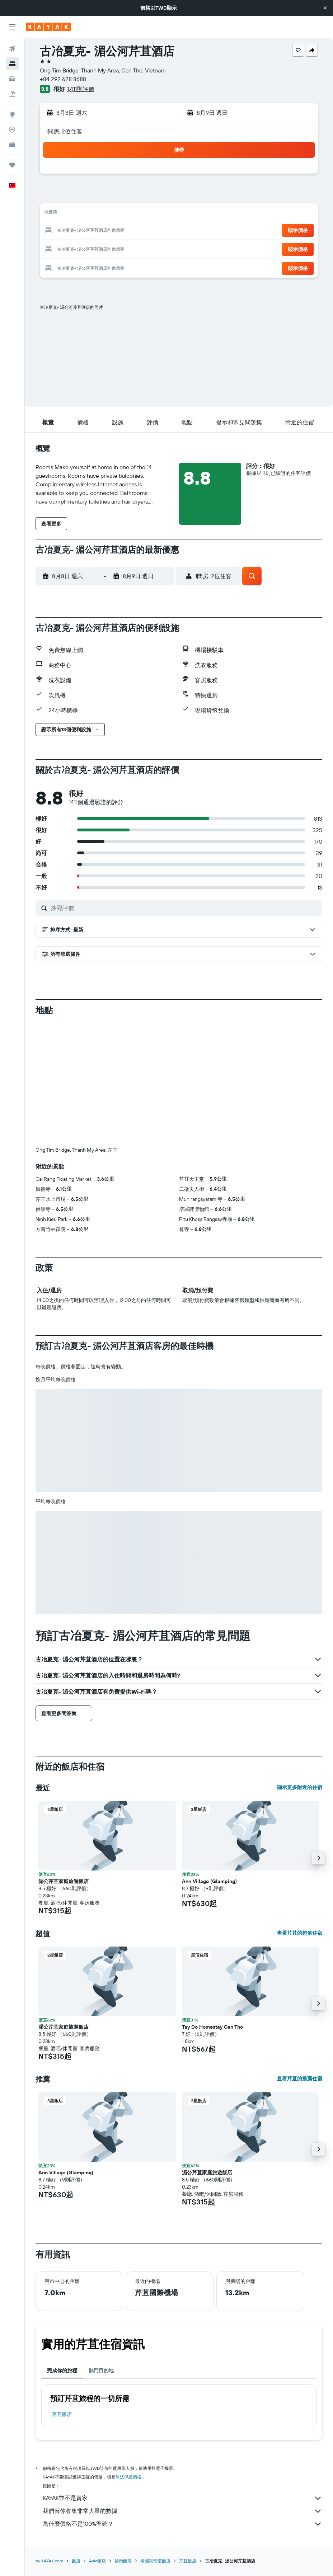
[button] (325, 8)
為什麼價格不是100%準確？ (182, 2524)
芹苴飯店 (62, 2414)
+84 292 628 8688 (63, 78)
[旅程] (12, 165)
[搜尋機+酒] (12, 94)
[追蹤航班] (12, 129)
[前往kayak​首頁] (48, 27)
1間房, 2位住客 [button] (64, 131)
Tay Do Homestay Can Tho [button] (212, 2027)
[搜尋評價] (185, 908)
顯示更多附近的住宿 (299, 1787)
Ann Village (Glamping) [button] (209, 1881)
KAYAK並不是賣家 (182, 2498)
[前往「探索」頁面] (12, 114)
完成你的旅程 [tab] (62, 2370)
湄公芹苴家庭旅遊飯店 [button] (63, 1881)
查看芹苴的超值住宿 (299, 1933)
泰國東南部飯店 (155, 2560)
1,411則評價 (80, 89)
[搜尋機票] (12, 49)
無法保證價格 (128, 2477)
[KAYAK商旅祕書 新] (12, 144)
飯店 (76, 2560)
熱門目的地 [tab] (101, 2370)
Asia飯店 (97, 2560)
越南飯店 (123, 2560)
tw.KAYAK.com (49, 2560)
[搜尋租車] (12, 79)
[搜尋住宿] (12, 64)
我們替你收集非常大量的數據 (182, 2511)
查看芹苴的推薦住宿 (299, 2078)
